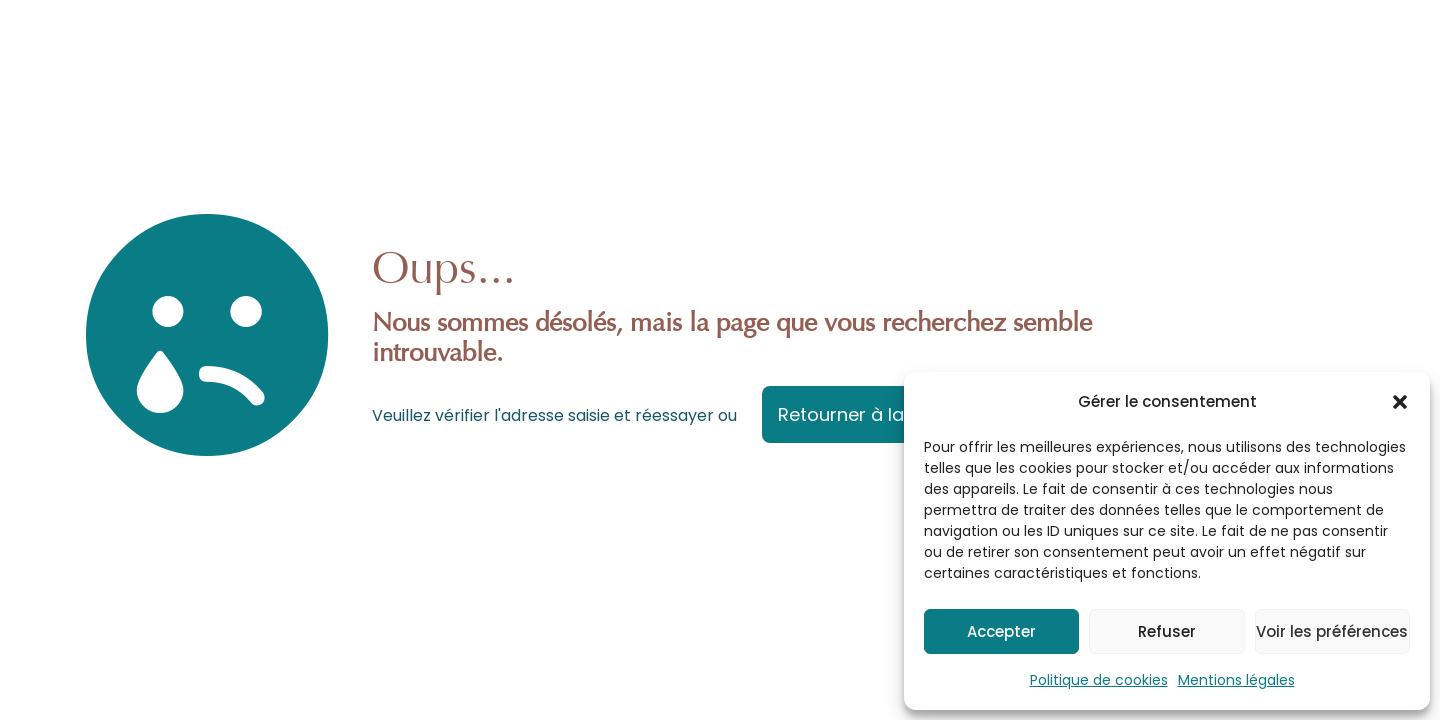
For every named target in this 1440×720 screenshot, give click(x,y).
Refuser (1167, 631)
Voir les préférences (1332, 631)
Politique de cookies (1099, 680)
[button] (1400, 402)
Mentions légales (1236, 680)
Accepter (1001, 631)
